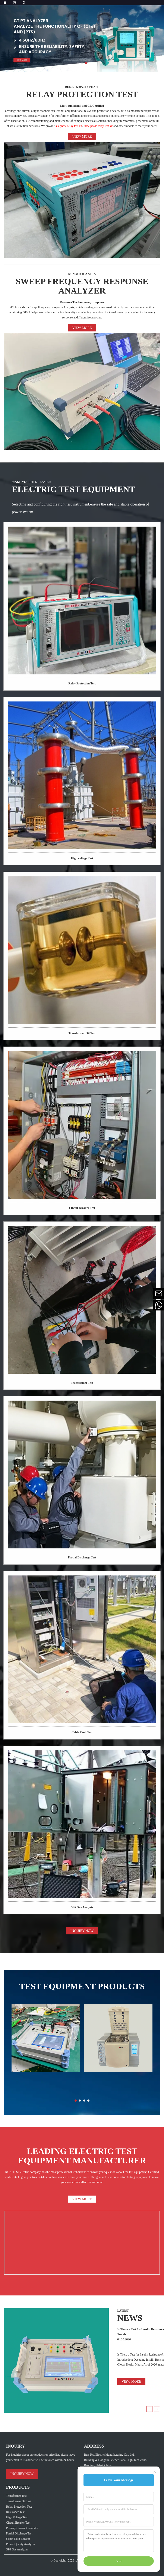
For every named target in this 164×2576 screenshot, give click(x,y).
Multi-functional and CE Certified (82, 105)
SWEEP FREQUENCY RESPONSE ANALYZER (82, 285)
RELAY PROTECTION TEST (82, 94)
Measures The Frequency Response (82, 302)
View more (82, 136)
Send (119, 2561)
